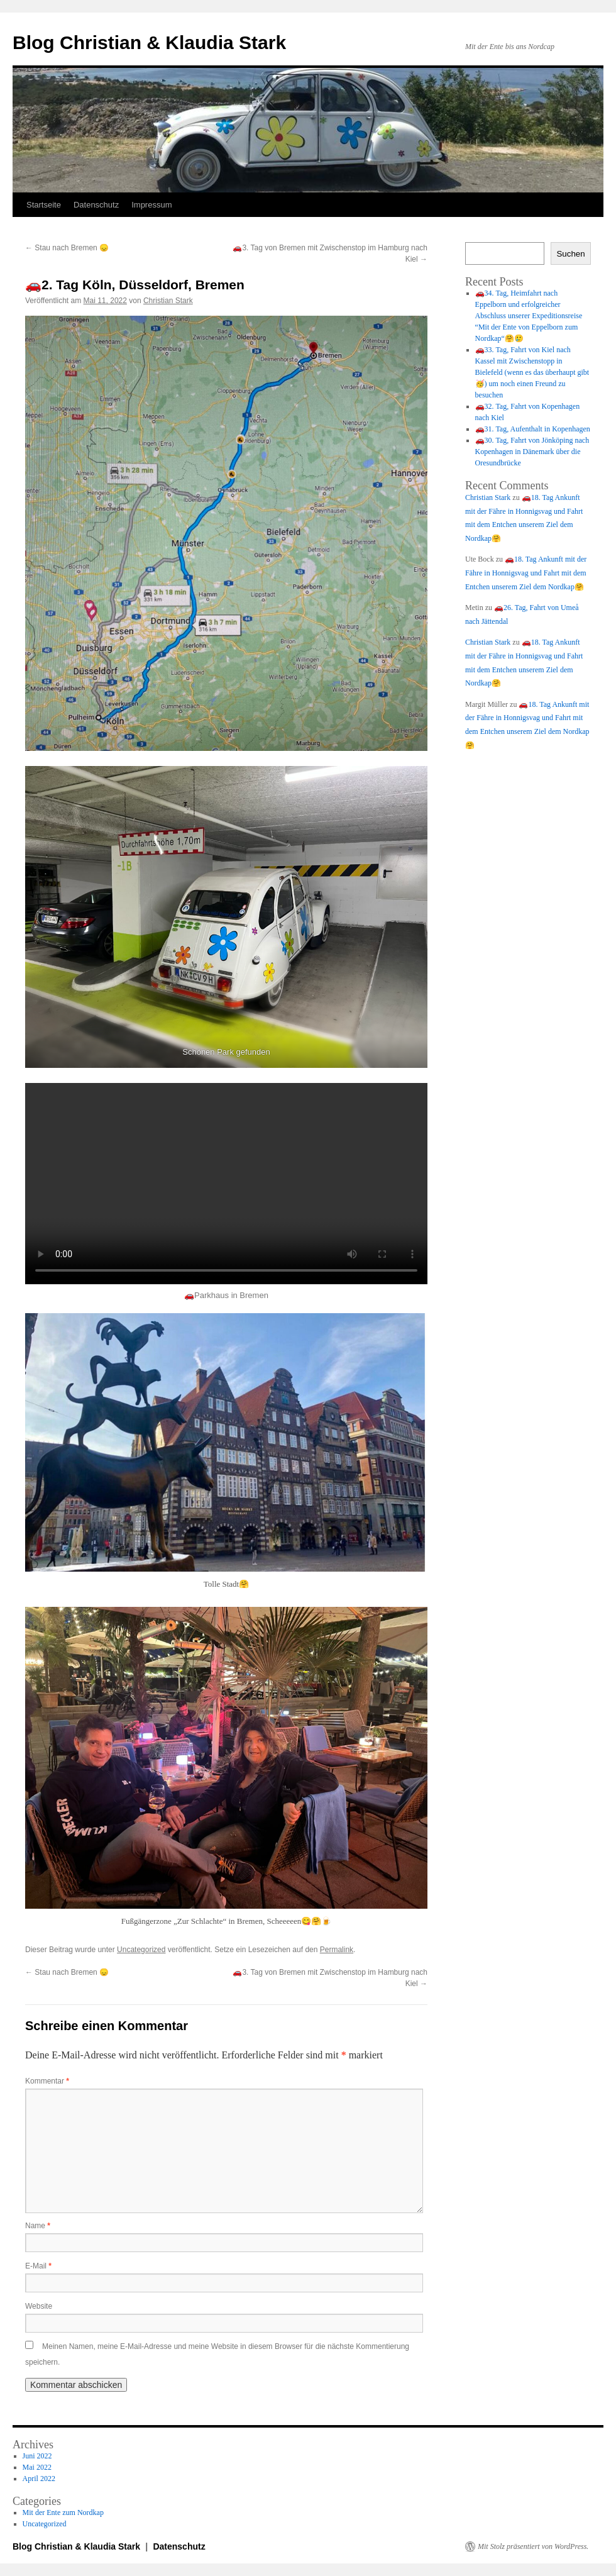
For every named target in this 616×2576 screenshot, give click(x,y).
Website (38, 2306)
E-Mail (38, 2266)
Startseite (43, 204)
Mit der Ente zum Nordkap (63, 2512)
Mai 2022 (37, 2467)
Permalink (336, 1949)
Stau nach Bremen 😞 (67, 247)
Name (37, 2225)
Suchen (570, 253)
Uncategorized (141, 1949)
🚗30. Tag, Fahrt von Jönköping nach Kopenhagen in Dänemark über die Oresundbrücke (532, 451)
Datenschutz (96, 204)
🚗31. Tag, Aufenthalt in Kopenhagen (532, 429)
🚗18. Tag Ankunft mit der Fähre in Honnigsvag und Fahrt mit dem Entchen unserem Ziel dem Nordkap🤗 (525, 573)
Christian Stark (168, 300)
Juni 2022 (37, 2455)
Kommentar (47, 2081)
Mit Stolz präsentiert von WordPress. (533, 2546)
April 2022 (39, 2478)
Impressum (151, 204)
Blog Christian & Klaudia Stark (149, 42)
